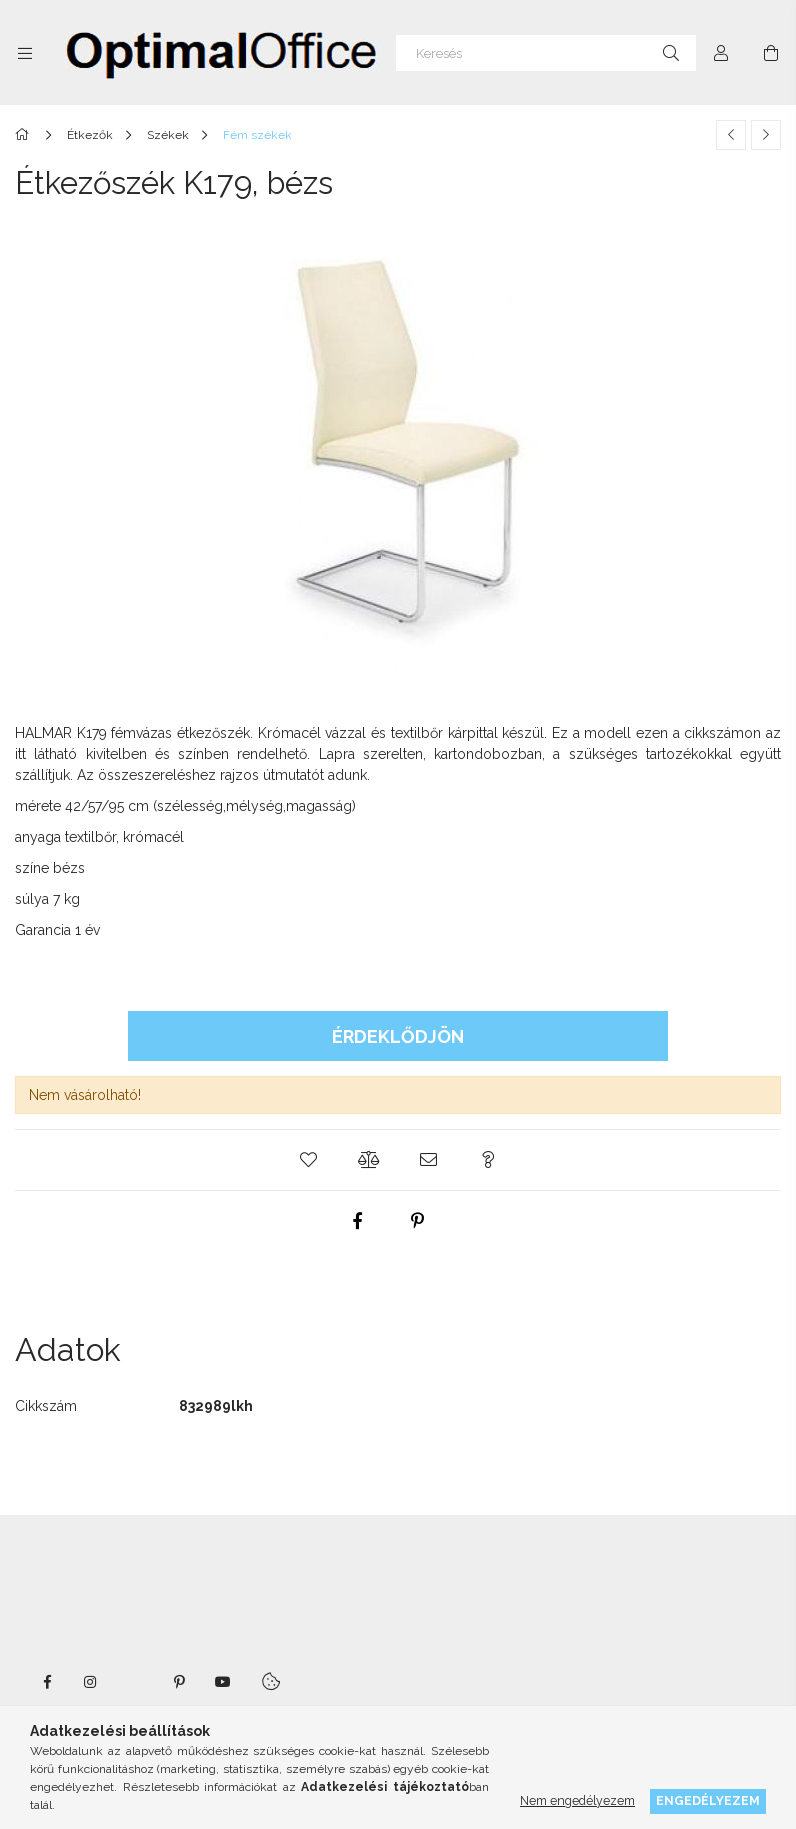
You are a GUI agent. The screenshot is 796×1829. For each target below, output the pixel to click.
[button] (308, 1160)
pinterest (179, 1682)
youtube (223, 1682)
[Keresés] (546, 53)
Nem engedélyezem (577, 1800)
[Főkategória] (25, 135)
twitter (135, 1682)
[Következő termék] (766, 135)
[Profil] (721, 53)
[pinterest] (418, 1221)
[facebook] (358, 1221)
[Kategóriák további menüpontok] (25, 53)
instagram (91, 1682)
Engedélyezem (708, 1800)
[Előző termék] (731, 135)
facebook (47, 1682)
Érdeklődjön (398, 1036)
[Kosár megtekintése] (771, 53)
